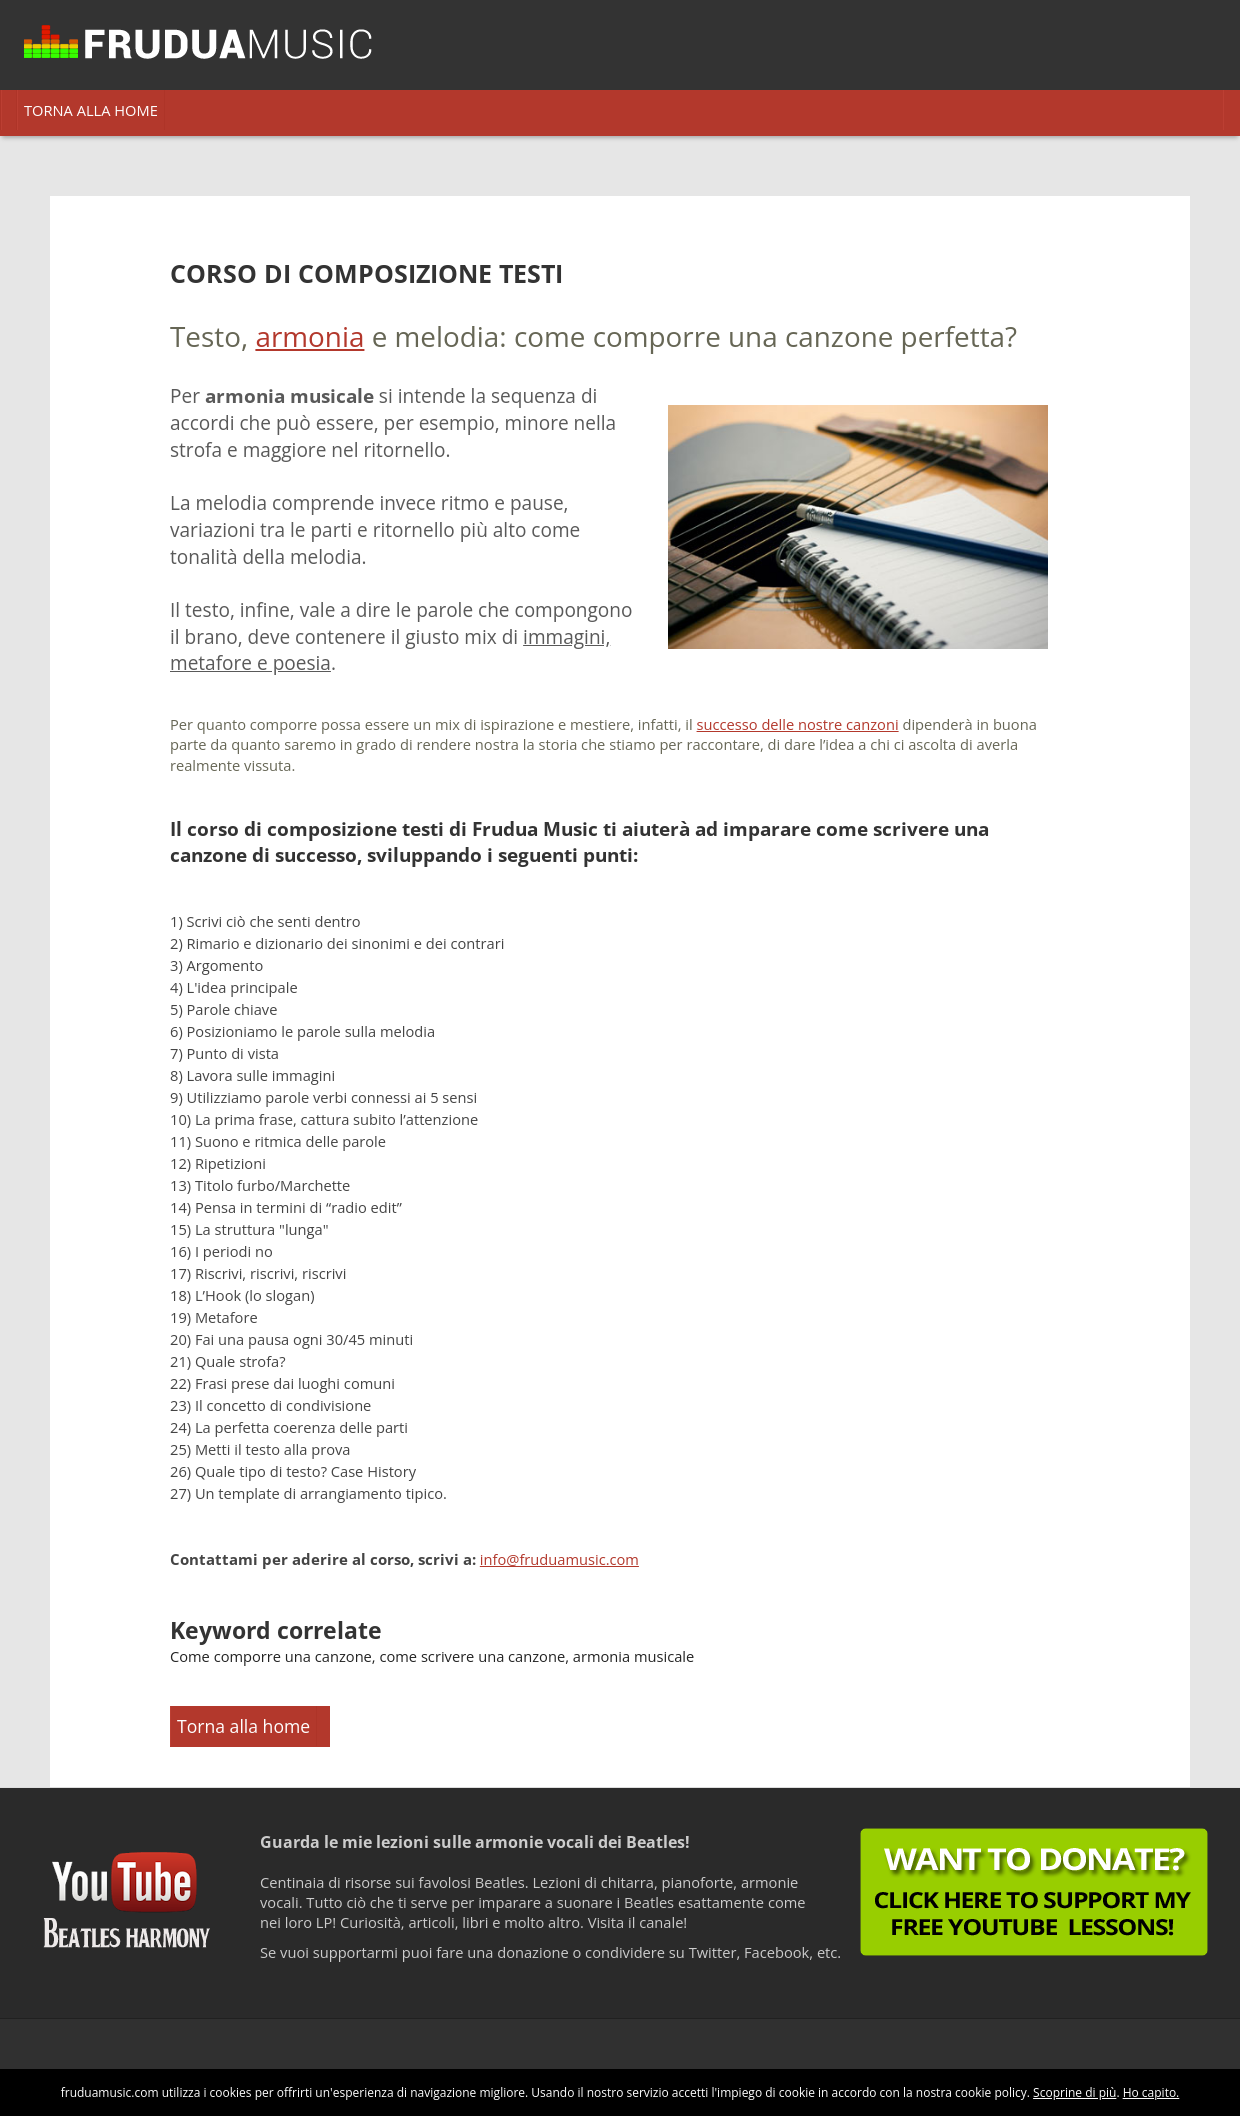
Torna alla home (243, 1726)
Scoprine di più (1074, 2092)
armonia (309, 336)
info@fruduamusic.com (559, 1559)
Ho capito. (1151, 2092)
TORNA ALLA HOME (91, 110)
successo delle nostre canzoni (798, 724)
